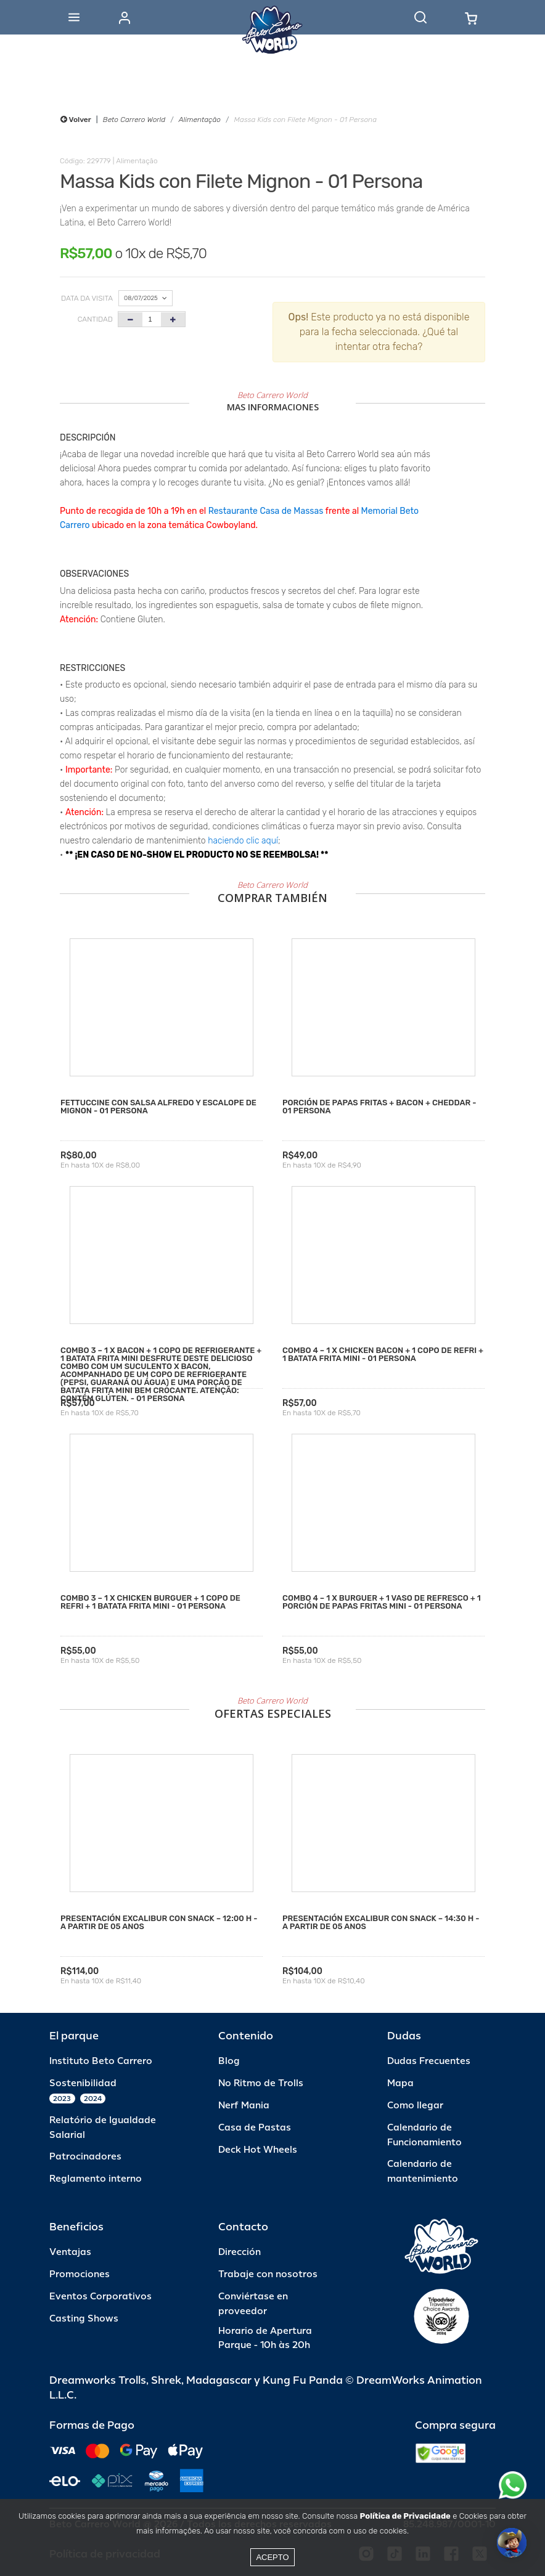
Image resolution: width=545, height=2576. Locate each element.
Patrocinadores (85, 2157)
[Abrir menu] (74, 17)
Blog (229, 2061)
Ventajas (70, 2252)
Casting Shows (83, 2319)
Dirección (239, 2252)
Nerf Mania (243, 2105)
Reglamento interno (95, 2179)
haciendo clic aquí (243, 840)
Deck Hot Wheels (257, 2150)
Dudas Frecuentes (428, 2061)
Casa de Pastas (254, 2128)
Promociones (79, 2274)
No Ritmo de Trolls (260, 2083)
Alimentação (200, 119)
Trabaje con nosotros (268, 2274)
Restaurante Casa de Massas (266, 511)
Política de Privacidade (405, 2516)
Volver (75, 119)
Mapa (400, 2083)
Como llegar (415, 2105)
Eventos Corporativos (100, 2296)
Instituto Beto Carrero (100, 2061)
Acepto (272, 2557)
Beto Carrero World (134, 119)
